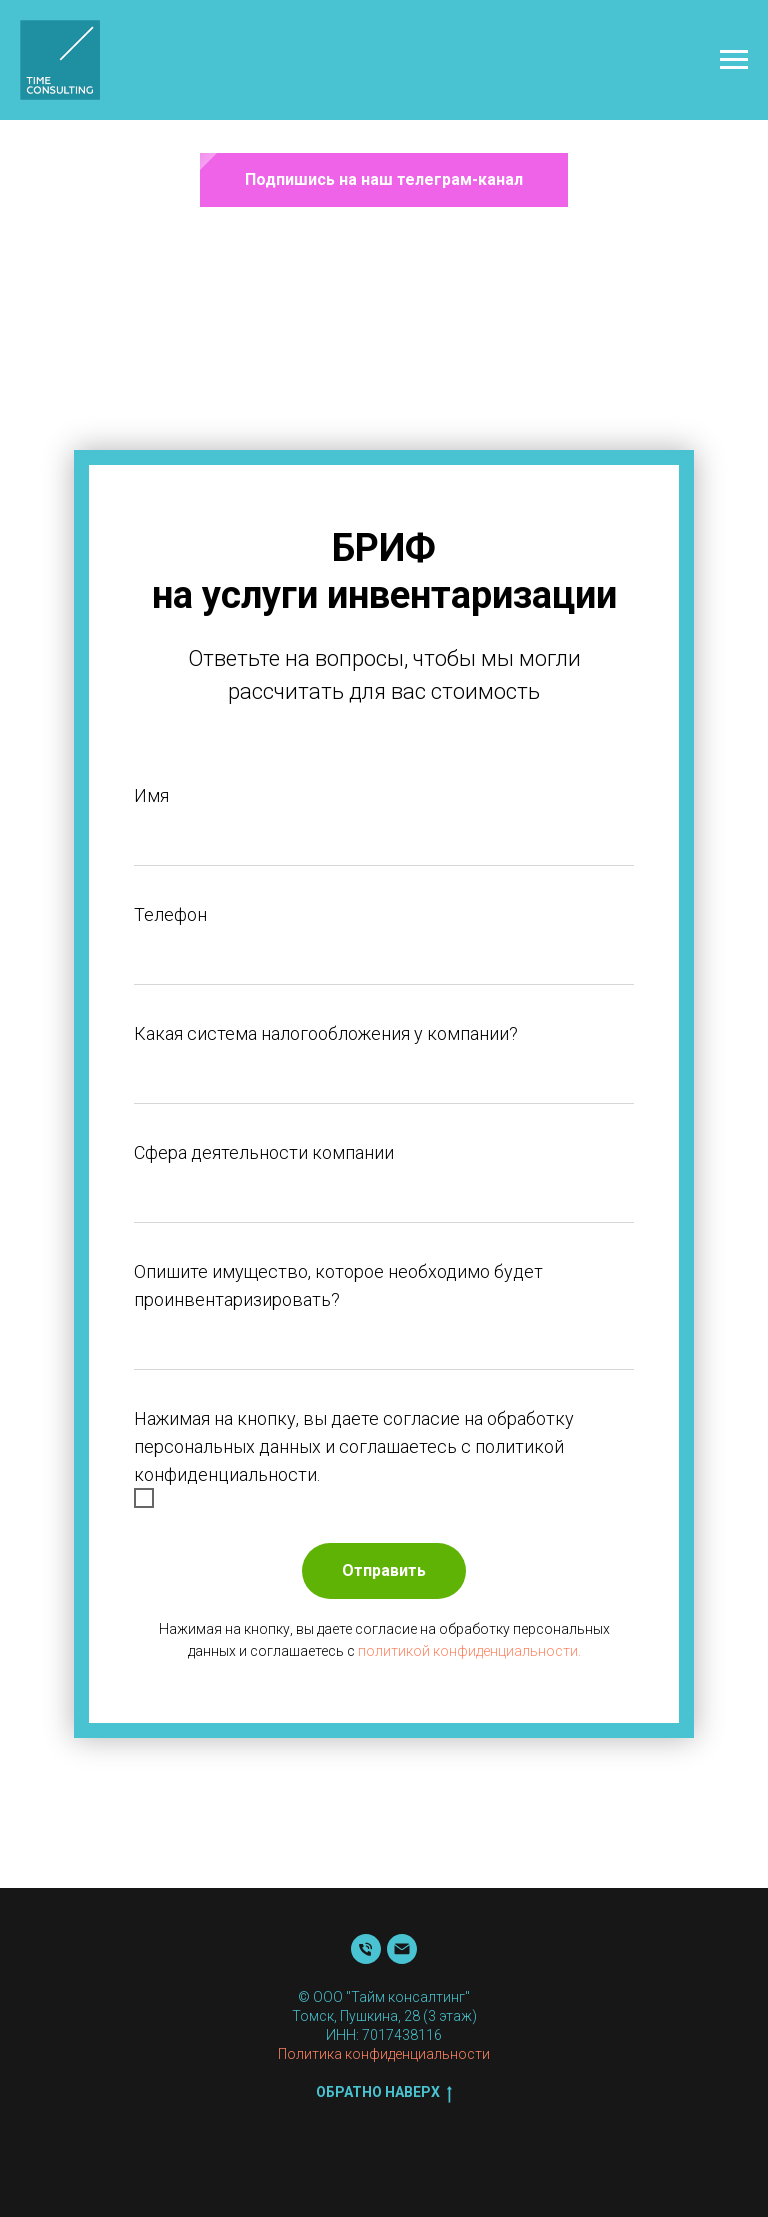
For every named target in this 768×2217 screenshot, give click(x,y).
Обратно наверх (384, 2093)
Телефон (170, 914)
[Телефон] (366, 1949)
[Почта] (402, 1949)
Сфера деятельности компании (264, 1152)
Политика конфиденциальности (384, 2054)
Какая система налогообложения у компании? (326, 1033)
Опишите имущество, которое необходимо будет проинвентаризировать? (338, 1285)
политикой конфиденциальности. (469, 1651)
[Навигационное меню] (734, 60)
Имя (151, 795)
